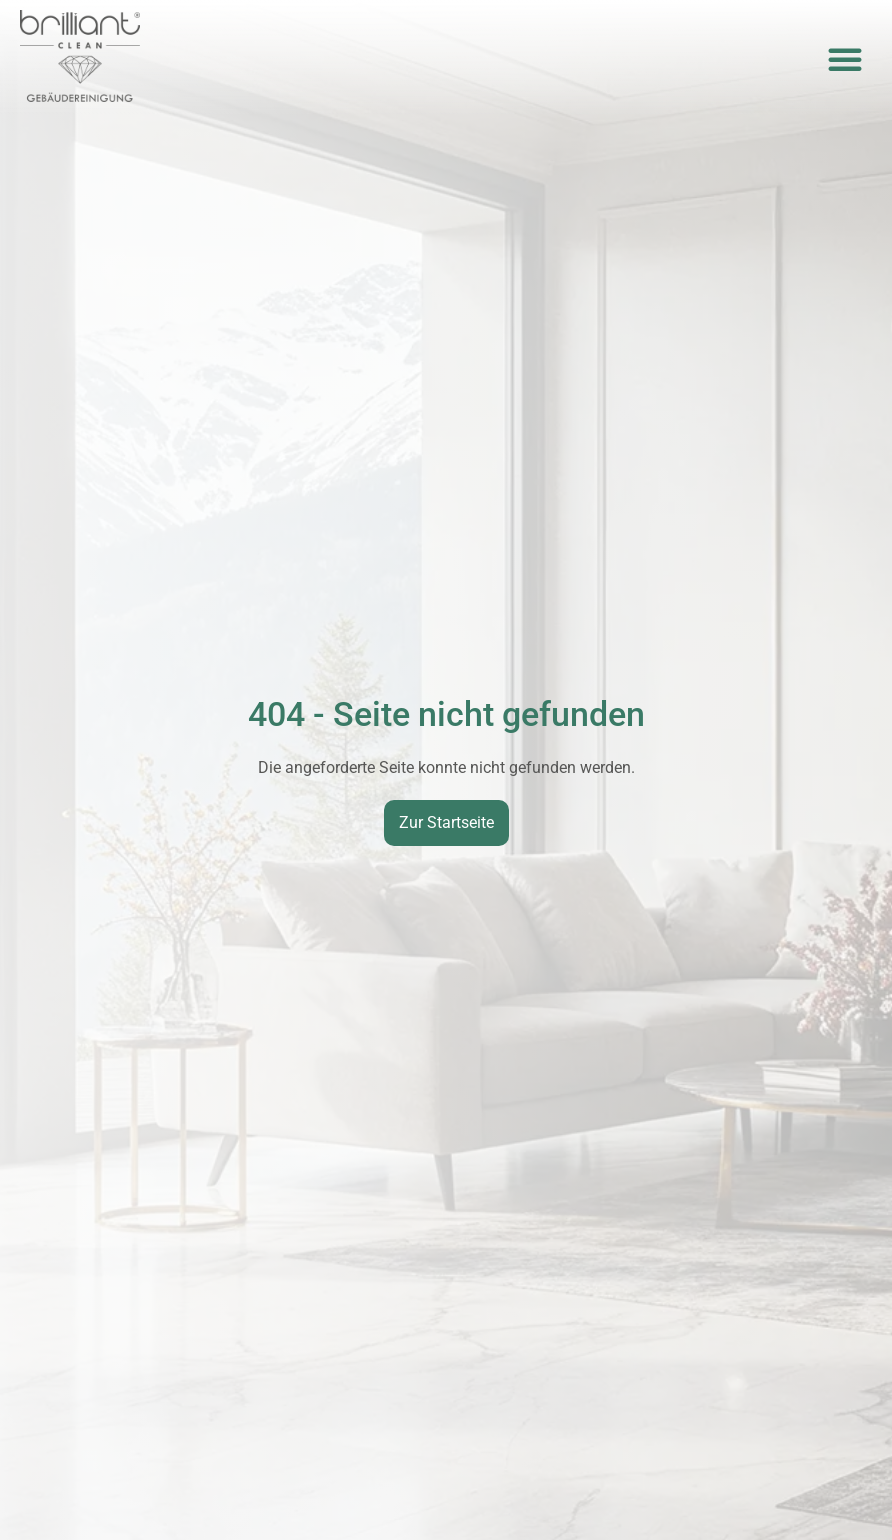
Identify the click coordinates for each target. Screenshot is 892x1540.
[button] (845, 59)
